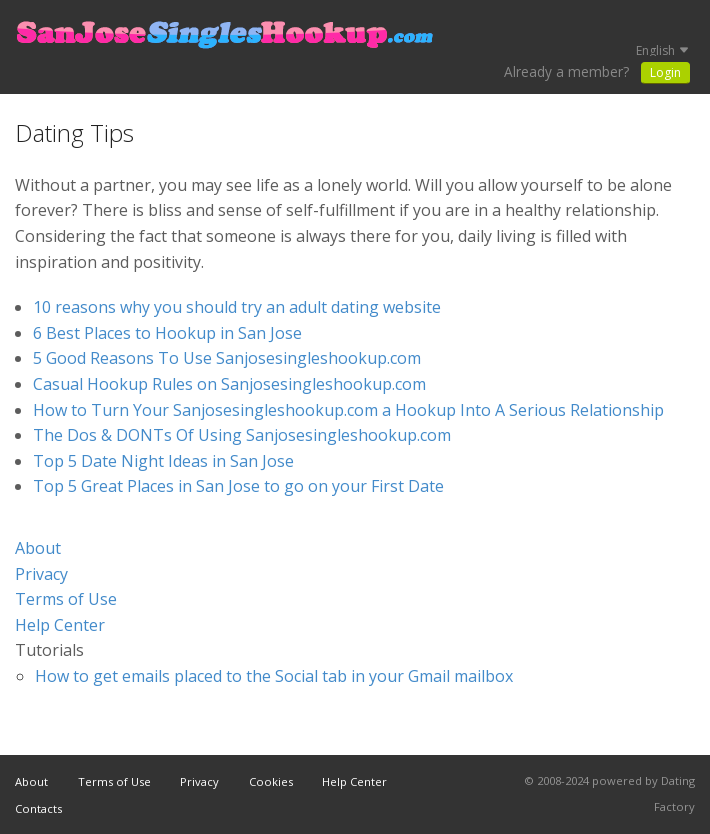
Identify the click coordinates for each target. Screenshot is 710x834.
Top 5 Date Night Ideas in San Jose (163, 461)
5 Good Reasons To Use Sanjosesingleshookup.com (227, 358)
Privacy (41, 574)
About (38, 548)
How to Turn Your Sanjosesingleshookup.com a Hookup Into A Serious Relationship (348, 410)
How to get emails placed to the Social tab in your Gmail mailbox (274, 676)
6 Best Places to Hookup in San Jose (167, 333)
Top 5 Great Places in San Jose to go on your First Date (238, 486)
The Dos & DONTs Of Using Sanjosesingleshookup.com (242, 435)
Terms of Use (66, 599)
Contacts (38, 808)
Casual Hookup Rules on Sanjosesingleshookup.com (229, 384)
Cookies (271, 781)
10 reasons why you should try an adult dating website (237, 307)
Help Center (60, 625)
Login (665, 72)
